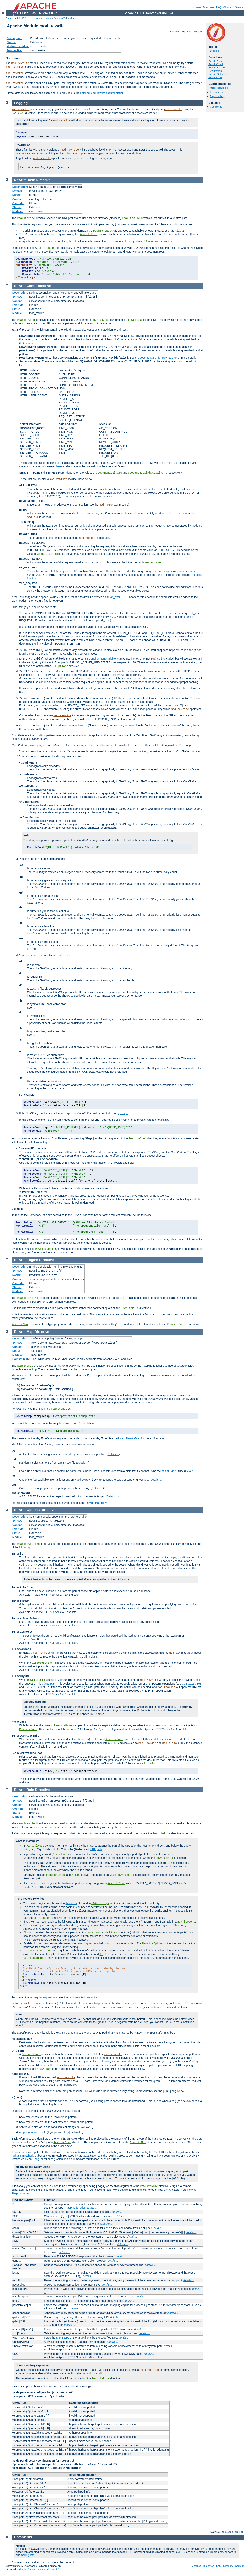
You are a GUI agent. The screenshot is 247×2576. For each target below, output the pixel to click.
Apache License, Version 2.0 (43, 2569)
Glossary (228, 7)
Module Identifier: (18, 46)
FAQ (218, 7)
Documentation (43, 18)
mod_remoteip (108, 504)
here (59, 466)
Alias (179, 230)
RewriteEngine (216, 67)
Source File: (14, 50)
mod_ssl (32, 517)
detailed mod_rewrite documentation (102, 92)
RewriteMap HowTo (97, 1502)
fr (201, 31)
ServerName (153, 562)
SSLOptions (60, 666)
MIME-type (62, 2337)
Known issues (217, 92)
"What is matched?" (23, 2155)
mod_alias (169, 1743)
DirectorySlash (43, 1662)
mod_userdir (163, 241)
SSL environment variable (100, 658)
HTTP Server (24, 18)
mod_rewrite (20, 63)
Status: (11, 42)
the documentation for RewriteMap (156, 357)
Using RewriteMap (129, 1438)
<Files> (113, 1932)
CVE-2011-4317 (34, 1687)
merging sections (88, 1943)
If (30, 1939)
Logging (214, 50)
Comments (216, 106)
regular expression (56, 1833)
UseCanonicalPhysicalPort (147, 472)
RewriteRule (215, 77)
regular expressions (46, 1997)
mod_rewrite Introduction (83, 1997)
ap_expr (115, 597)
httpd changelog (219, 87)
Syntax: (17, 190)
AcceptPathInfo (48, 554)
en (195, 31)
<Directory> (28, 1564)
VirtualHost (35, 1845)
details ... (91, 2207)
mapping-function (29, 2132)
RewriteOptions (217, 74)
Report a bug (217, 96)
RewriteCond (215, 64)
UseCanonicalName (109, 472)
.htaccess (71, 1903)
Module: (17, 211)
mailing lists (27, 2555)
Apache (10, 18)
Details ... (113, 1454)
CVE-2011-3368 (191, 1683)
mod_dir (174, 1652)
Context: (17, 199)
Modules (196, 7)
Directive (43, 180)
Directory (60, 1854)
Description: (14, 38)
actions (54, 2186)
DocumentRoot (103, 230)
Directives (208, 7)
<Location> (93, 1932)
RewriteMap (215, 70)
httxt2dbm (169, 1471)
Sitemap (239, 7)
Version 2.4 (60, 18)
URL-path (50, 1683)
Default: (17, 194)
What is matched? (27, 1841)
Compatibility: (21, 1358)
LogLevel (18, 113)
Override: (18, 203)
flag (35, 2159)
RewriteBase (215, 61)
